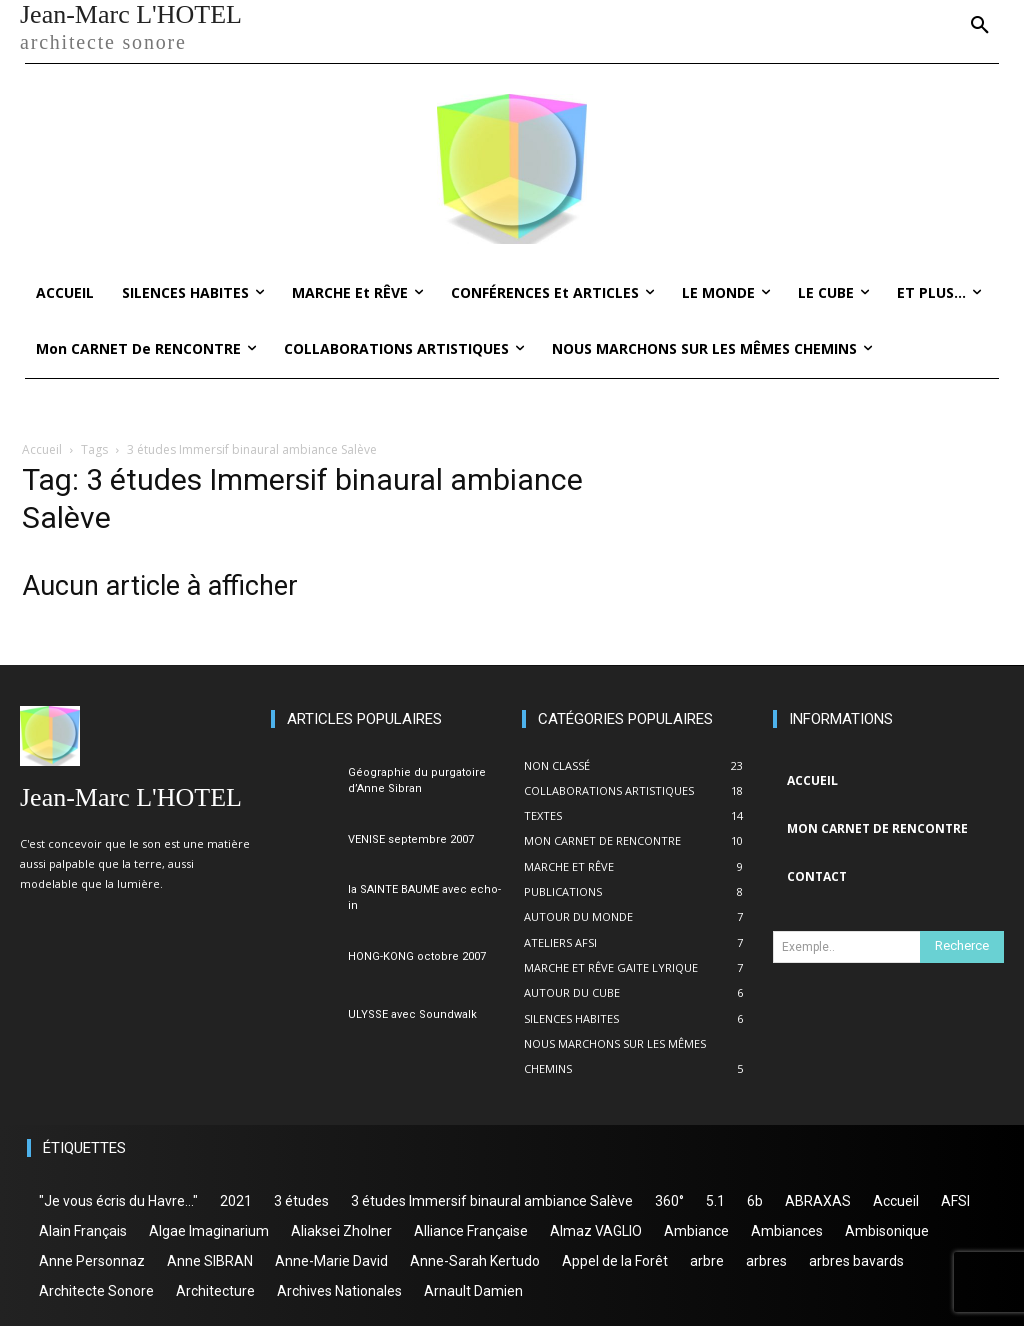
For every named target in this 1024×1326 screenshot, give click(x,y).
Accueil (42, 449)
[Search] (962, 947)
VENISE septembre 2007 (411, 839)
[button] (980, 26)
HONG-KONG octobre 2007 (417, 956)
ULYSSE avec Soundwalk (412, 1014)
